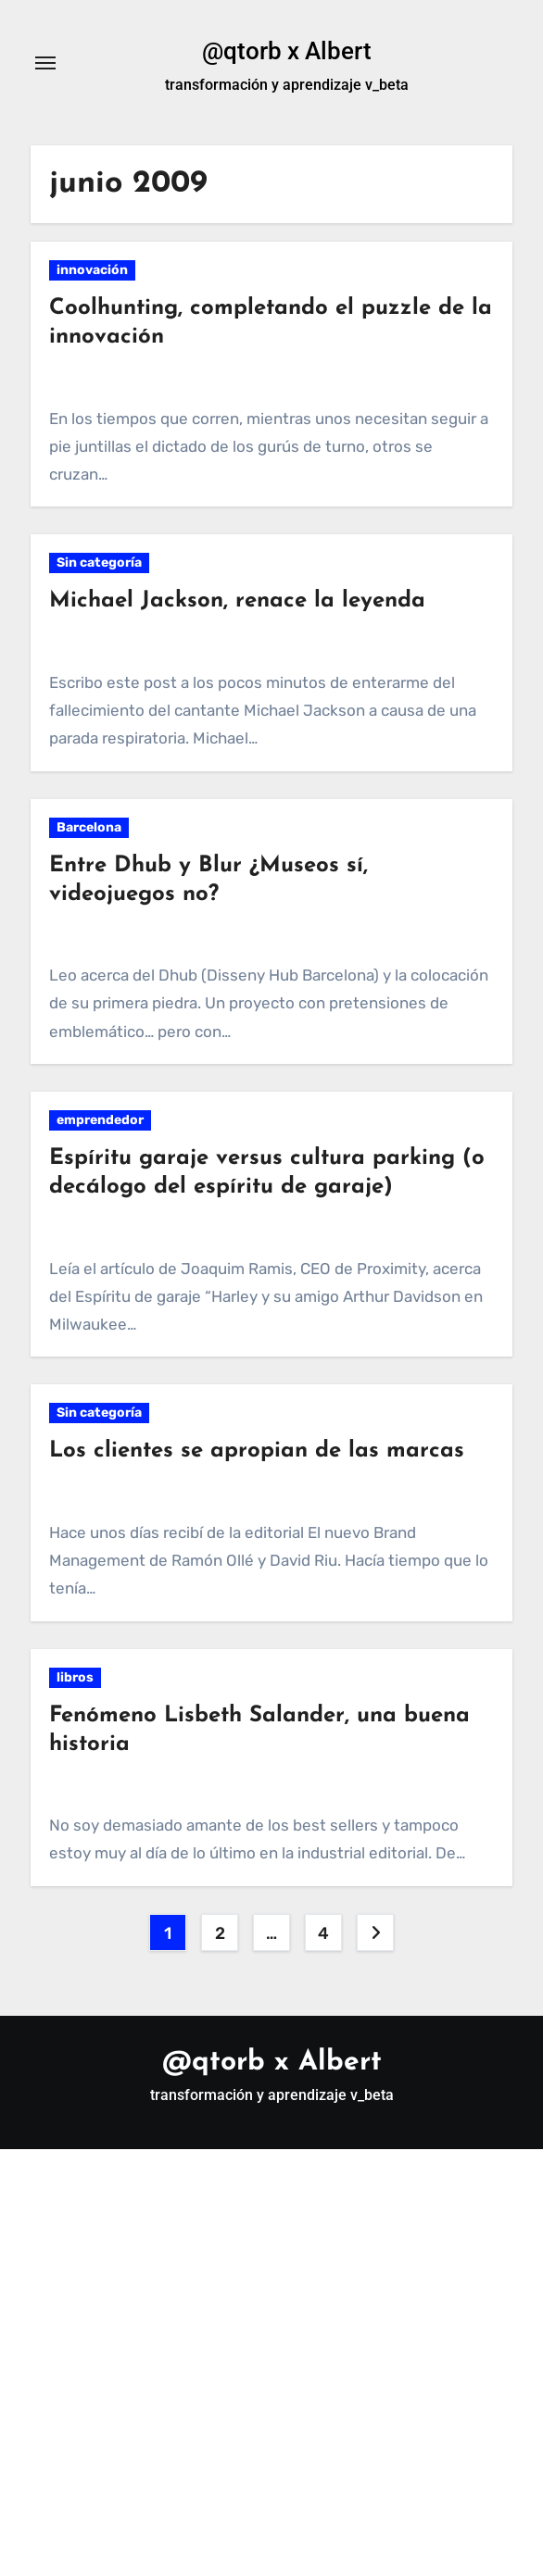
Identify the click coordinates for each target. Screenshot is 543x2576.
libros (75, 1677)
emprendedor (100, 1120)
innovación (92, 270)
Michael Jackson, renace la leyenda (237, 601)
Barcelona (89, 827)
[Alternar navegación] (45, 63)
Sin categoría (99, 562)
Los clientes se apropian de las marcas (256, 1451)
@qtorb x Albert (287, 51)
